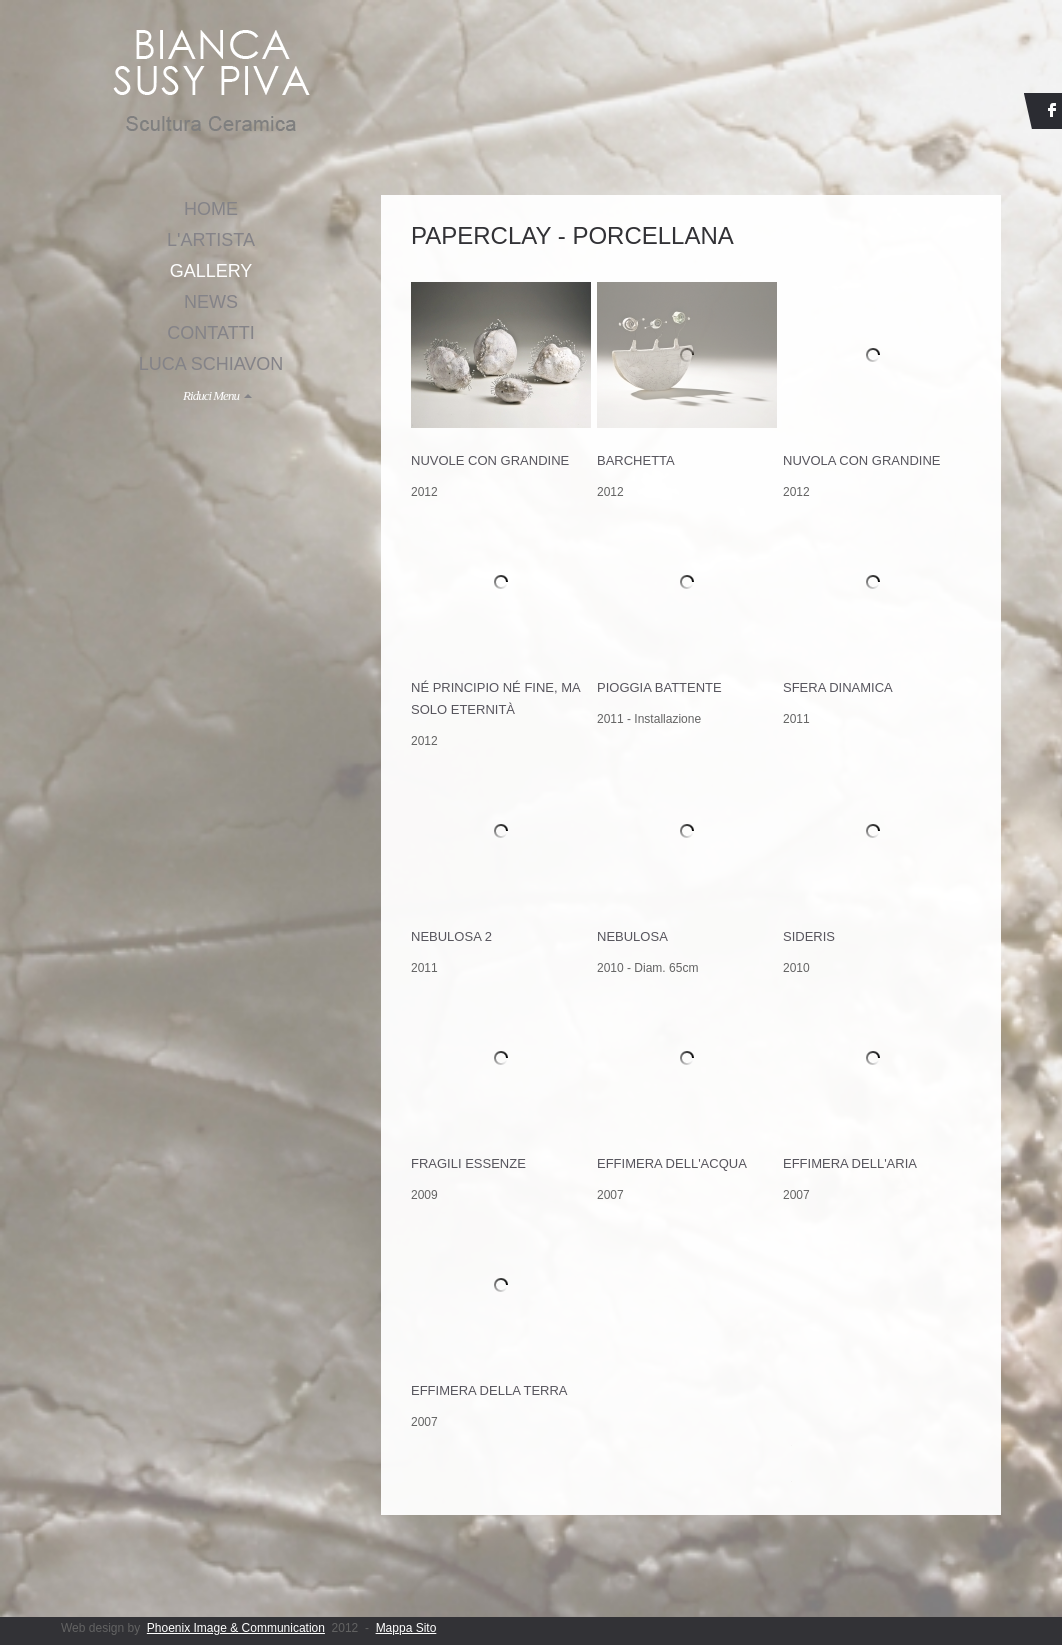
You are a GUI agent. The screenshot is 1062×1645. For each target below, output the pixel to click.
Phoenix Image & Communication (236, 1628)
